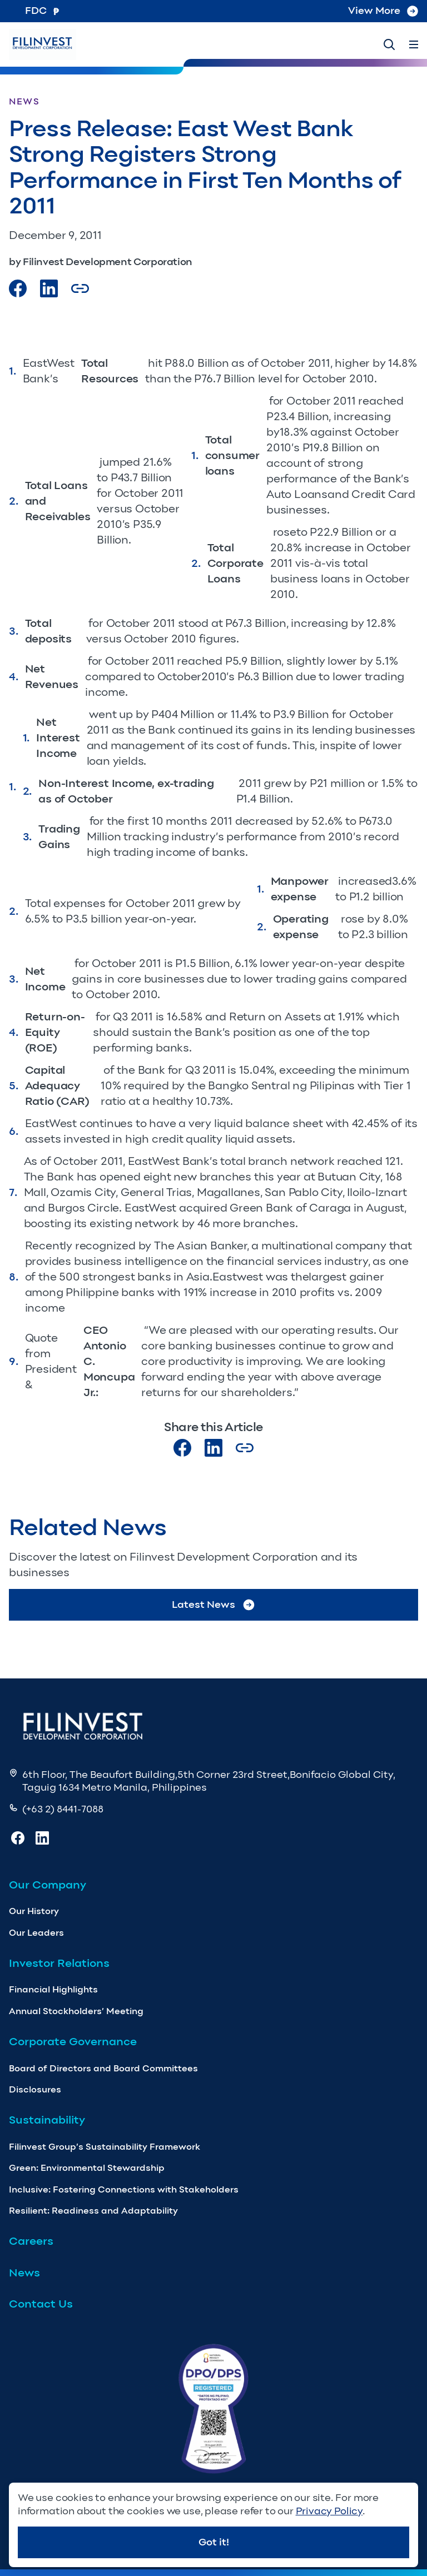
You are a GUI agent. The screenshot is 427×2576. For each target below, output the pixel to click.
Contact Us (41, 2303)
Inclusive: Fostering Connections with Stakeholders (124, 2189)
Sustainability (47, 2119)
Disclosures (35, 2089)
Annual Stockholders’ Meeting (76, 2011)
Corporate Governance (73, 2041)
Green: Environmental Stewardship (87, 2168)
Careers (31, 2241)
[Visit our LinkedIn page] (213, 1448)
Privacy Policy (329, 2511)
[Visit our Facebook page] (18, 288)
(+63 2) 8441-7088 (62, 1809)
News (24, 2272)
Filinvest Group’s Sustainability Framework (104, 2146)
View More (383, 10)
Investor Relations (59, 1963)
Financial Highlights (53, 1989)
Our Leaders (36, 1932)
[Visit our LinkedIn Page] (49, 288)
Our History (34, 1911)
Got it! (213, 2542)
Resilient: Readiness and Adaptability (93, 2210)
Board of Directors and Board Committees (103, 2068)
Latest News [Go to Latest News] (214, 1605)
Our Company (47, 1884)
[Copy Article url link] (80, 288)
